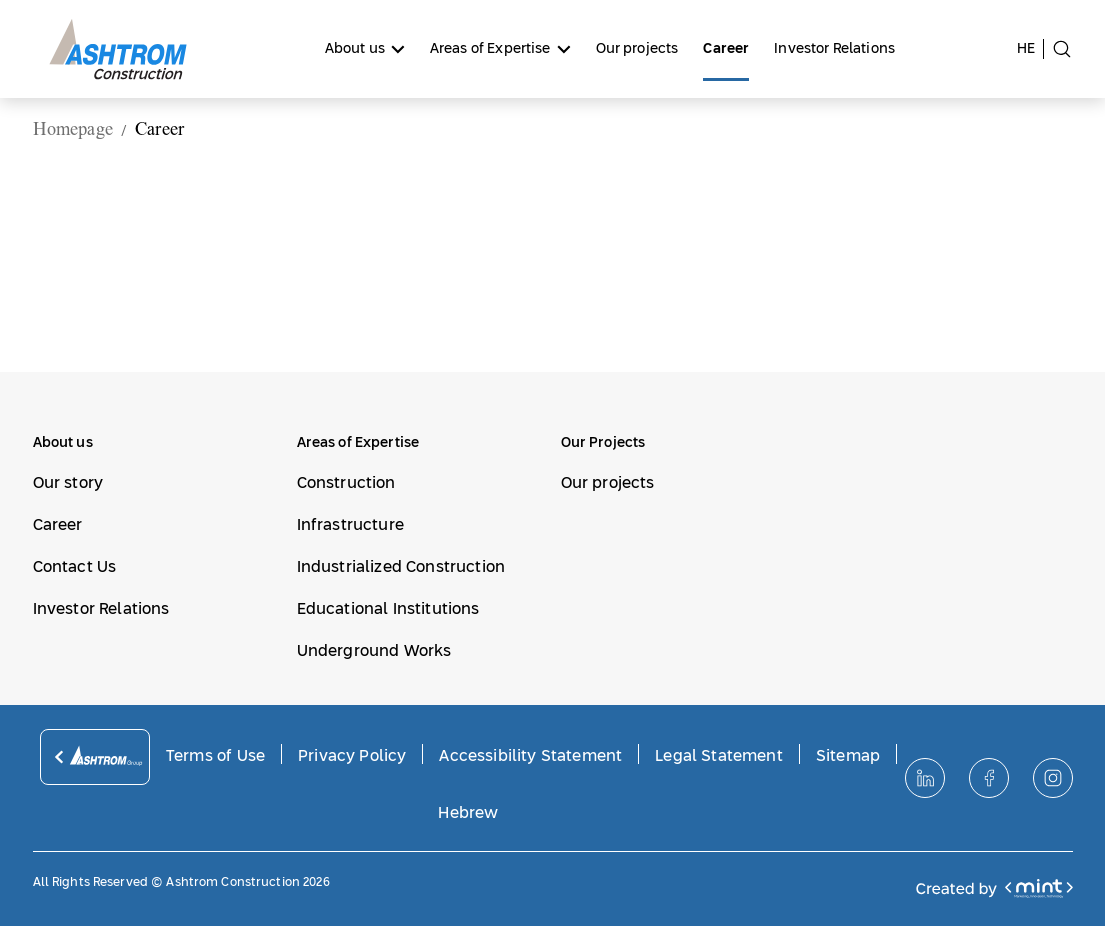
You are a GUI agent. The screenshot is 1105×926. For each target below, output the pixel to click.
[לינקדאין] (925, 778)
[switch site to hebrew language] (1030, 49)
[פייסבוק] (989, 778)
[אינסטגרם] (1053, 778)
